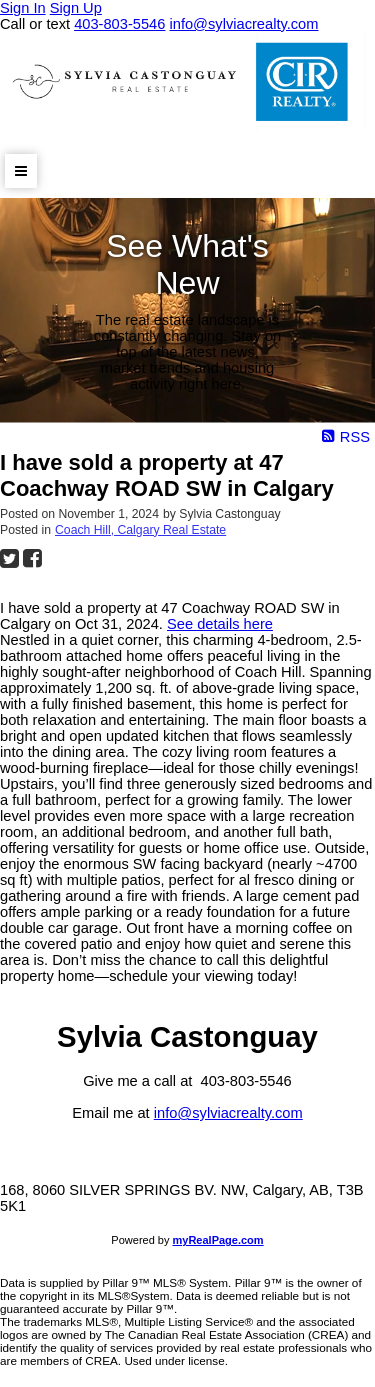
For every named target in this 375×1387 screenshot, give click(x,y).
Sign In (23, 8)
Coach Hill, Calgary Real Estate (140, 530)
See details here (220, 624)
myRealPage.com (218, 1240)
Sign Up (76, 8)
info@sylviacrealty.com (228, 1113)
